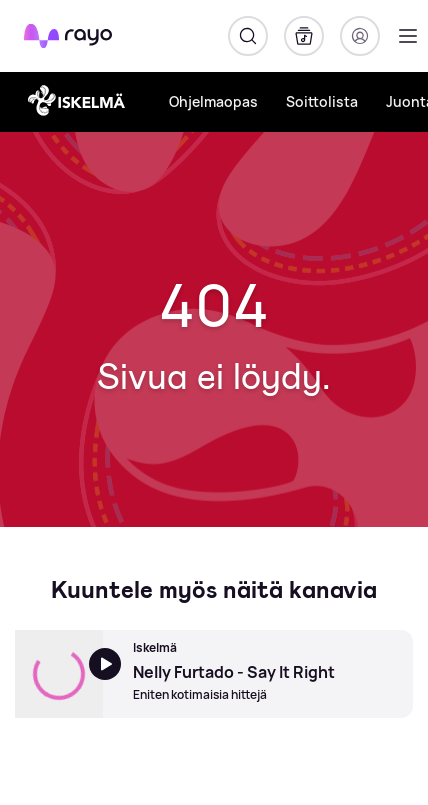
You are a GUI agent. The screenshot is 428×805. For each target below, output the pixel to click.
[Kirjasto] (304, 36)
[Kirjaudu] (360, 36)
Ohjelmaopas (213, 101)
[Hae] (248, 36)
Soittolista (322, 101)
